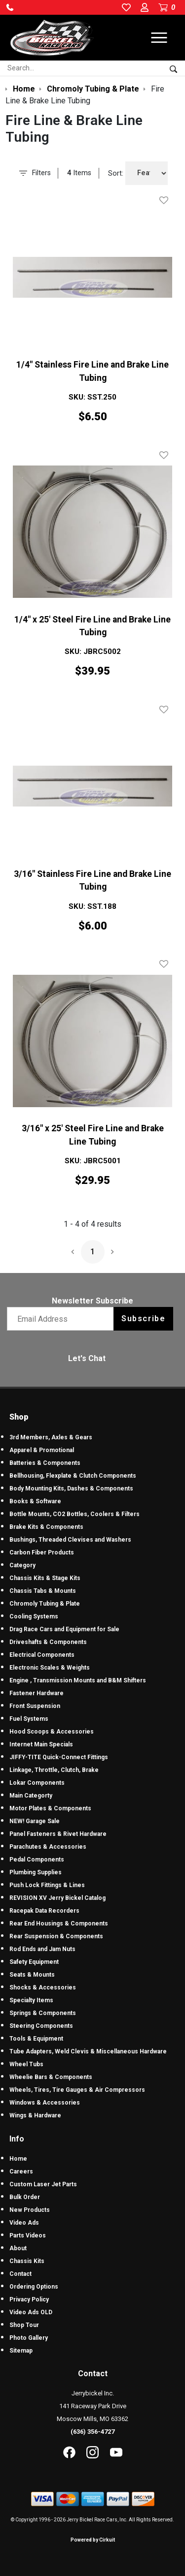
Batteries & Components (44, 1462)
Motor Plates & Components (50, 1808)
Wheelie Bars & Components (50, 2077)
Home (18, 2158)
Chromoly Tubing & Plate (44, 1603)
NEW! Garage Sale (34, 1821)
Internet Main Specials (41, 1744)
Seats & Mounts (32, 1974)
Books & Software (35, 1501)
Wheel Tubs (26, 2064)
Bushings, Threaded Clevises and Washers (70, 1539)
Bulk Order (24, 2197)
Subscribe (143, 1318)
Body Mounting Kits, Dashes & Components (71, 1488)
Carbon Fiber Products (41, 1552)
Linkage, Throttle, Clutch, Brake (54, 1770)
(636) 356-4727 (92, 2431)
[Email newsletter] (62, 1319)
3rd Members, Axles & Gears (50, 1437)
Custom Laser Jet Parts (43, 2184)
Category (22, 1565)
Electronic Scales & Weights (49, 1667)
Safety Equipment (34, 1961)
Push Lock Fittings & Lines (47, 1885)
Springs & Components (42, 2013)
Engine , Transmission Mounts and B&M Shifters (77, 1680)
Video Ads (24, 2222)
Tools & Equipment (36, 2038)
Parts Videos (27, 2235)
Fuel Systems (28, 1718)
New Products (29, 2209)
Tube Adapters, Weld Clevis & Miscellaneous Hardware (88, 2051)
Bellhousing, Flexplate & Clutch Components (72, 1475)
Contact (20, 2273)
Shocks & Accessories (42, 1987)
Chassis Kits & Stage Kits (44, 1578)
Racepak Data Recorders (44, 1910)
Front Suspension (34, 1706)
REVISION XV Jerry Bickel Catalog (57, 1897)
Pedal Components (36, 1859)
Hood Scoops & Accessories (51, 1731)
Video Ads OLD (30, 2312)
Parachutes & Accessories (47, 1846)
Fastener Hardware (36, 1693)
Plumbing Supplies (35, 1872)
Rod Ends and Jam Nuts (42, 1949)
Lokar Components (37, 1782)
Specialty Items (31, 2000)
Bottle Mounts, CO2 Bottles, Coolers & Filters (74, 1514)
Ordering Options (33, 2286)
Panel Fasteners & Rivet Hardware (58, 1834)
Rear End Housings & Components (58, 1923)
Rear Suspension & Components (56, 1936)
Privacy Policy (29, 2299)
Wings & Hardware (35, 2115)
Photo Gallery (28, 2337)
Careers (21, 2171)
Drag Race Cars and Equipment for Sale (64, 1629)
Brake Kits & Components (46, 1526)
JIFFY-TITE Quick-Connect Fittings (58, 1757)
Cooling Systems (33, 1616)
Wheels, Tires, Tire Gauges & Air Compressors (77, 2089)
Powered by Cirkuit (93, 2540)
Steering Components (41, 2025)
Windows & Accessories (44, 2102)
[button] (9, 7)
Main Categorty (30, 1795)
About (18, 2248)
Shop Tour (24, 2325)
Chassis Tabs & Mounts (42, 1590)
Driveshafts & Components (48, 1642)
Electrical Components (41, 1654)
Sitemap (21, 2350)
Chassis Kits (26, 2261)
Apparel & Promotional (41, 1450)
